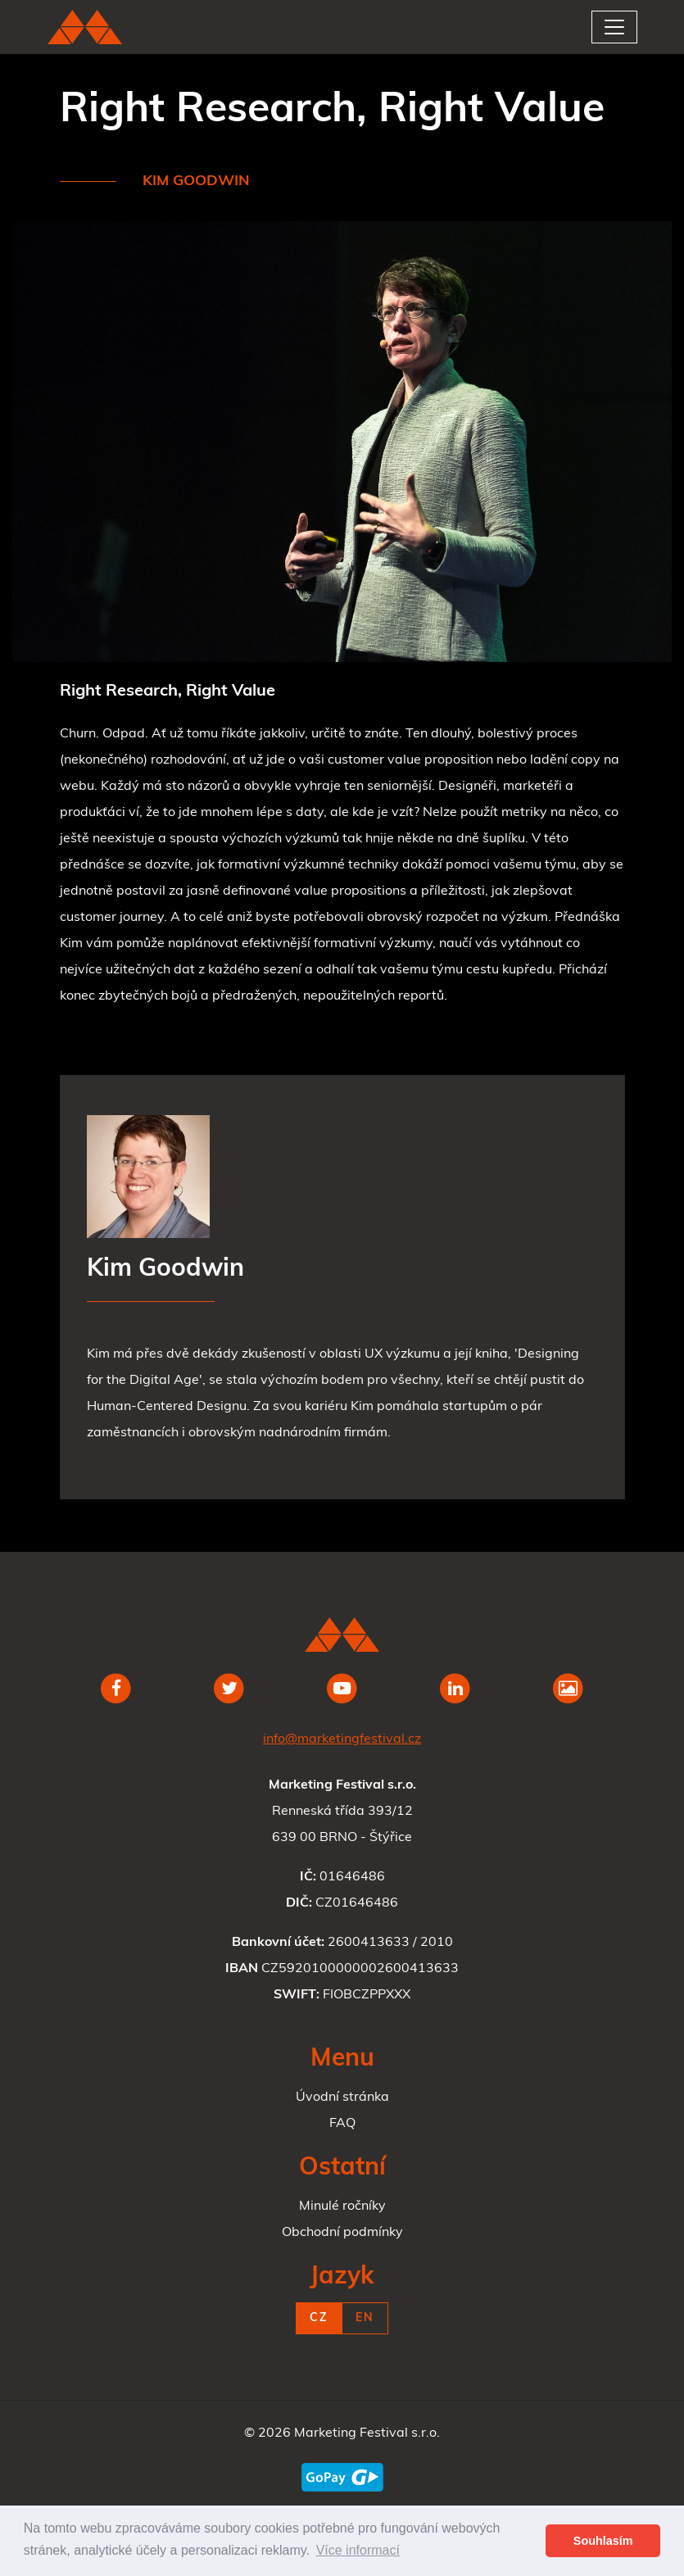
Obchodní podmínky (342, 2232)
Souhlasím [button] (603, 2540)
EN (365, 2318)
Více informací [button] (358, 2550)
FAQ (342, 2123)
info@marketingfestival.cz (342, 1739)
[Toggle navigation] (614, 27)
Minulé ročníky (342, 2206)
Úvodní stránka (342, 2097)
